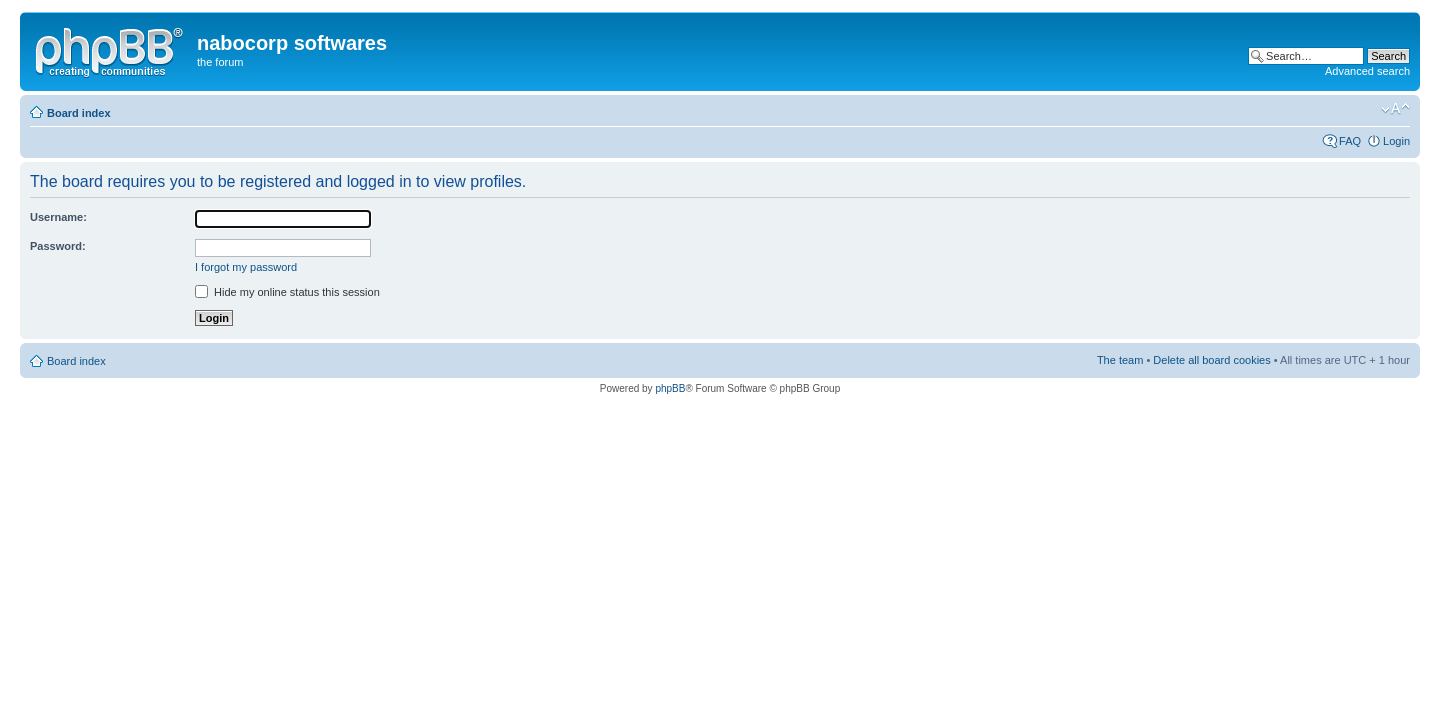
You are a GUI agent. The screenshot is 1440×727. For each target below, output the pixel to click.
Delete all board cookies (1211, 360)
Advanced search (1367, 71)
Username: (58, 217)
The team (1120, 360)
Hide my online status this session (287, 292)
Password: (58, 246)
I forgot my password (246, 267)
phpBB (670, 388)
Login (1396, 141)
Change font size (1395, 109)
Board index (79, 113)
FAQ (1350, 141)
